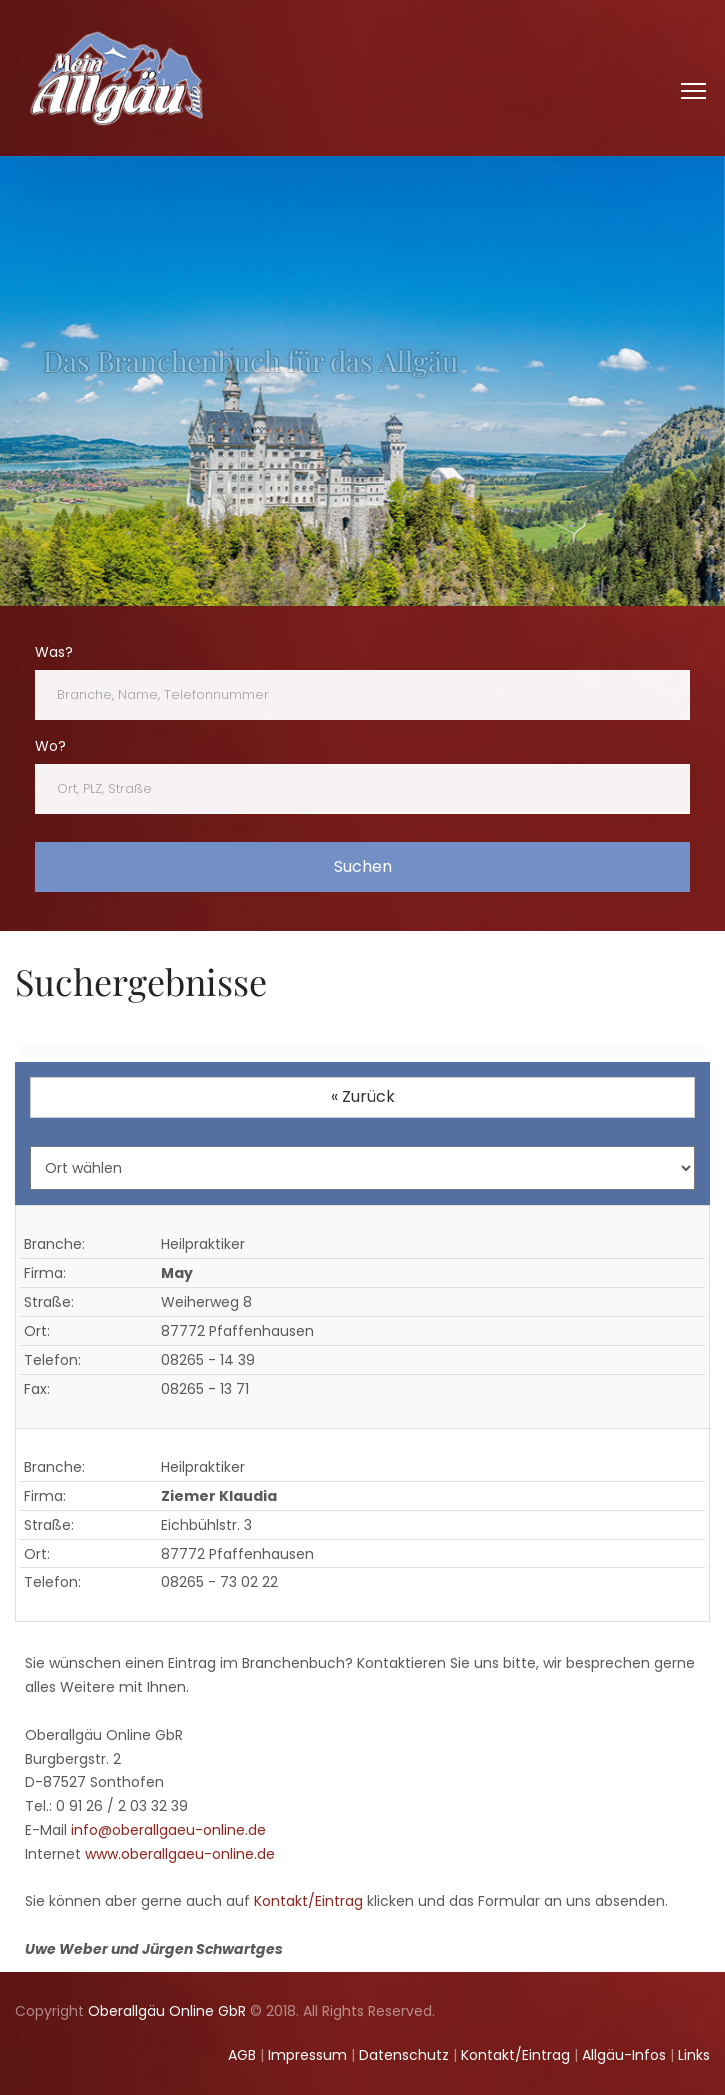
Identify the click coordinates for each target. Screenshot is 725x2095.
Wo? (50, 746)
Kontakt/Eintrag (308, 1901)
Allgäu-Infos (624, 2055)
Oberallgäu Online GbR (167, 2011)
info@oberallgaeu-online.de (168, 1830)
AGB (242, 2055)
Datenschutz (404, 2055)
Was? (54, 652)
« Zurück (363, 1096)
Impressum (307, 2055)
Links (694, 2055)
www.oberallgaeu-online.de (180, 1854)
